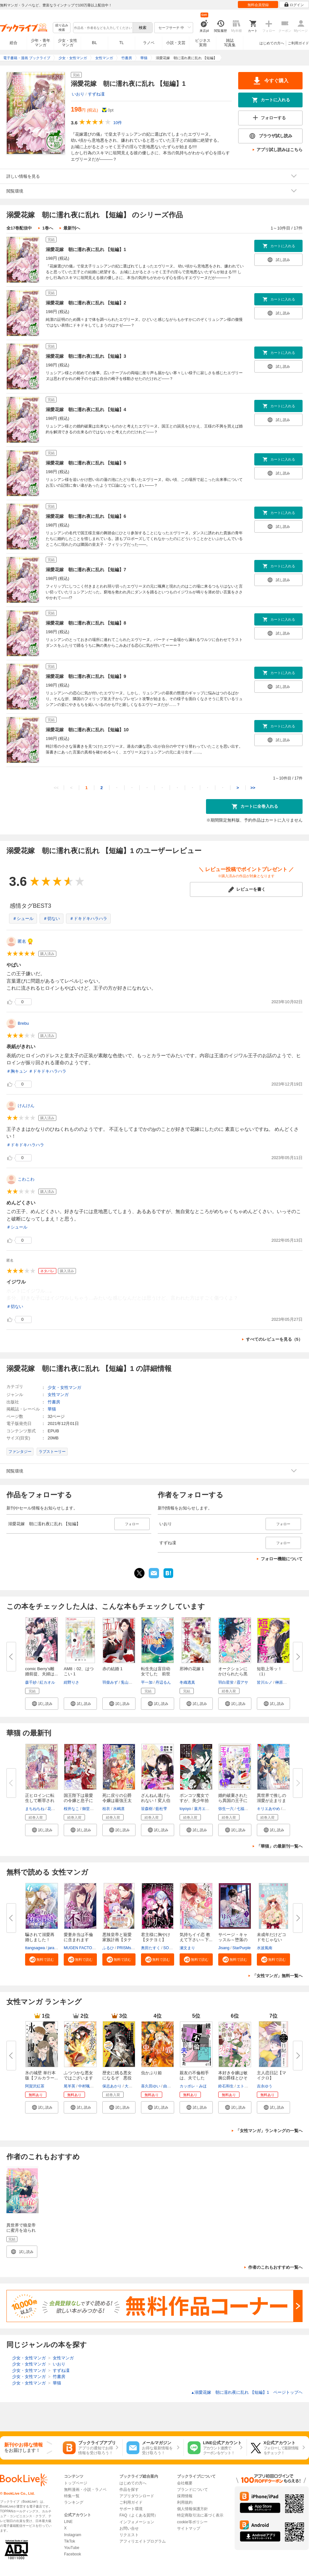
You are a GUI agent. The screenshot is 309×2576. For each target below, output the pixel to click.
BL (94, 42)
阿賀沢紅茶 (34, 2086)
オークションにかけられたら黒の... (233, 1673)
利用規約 (184, 2502)
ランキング (73, 2502)
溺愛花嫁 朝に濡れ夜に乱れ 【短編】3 (86, 356)
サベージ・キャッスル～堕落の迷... (233, 1939)
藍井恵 (289, 1808)
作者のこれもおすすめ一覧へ (275, 2267)
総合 (13, 43)
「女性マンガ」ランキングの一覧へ (269, 2130)
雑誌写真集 (230, 42)
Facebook (72, 2554)
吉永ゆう (264, 2086)
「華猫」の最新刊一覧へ (280, 1846)
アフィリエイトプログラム (142, 2541)
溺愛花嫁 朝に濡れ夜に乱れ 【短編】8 (86, 623)
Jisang (223, 1948)
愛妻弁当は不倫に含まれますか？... (78, 1939)
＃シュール (23, 918)
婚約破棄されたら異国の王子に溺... (233, 1800)
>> (252, 787)
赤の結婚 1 (112, 1668)
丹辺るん (163, 1682)
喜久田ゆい (150, 2086)
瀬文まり (187, 1948)
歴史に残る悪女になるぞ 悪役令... (117, 2077)
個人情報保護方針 (192, 2509)
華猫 (52, 1409)
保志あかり (112, 2086)
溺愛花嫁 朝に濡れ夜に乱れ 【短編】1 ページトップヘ (247, 2392)
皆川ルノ (264, 1682)
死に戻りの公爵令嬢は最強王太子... (117, 1800)
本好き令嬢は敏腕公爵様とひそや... (233, 2077)
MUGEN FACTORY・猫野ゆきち (92, 1948)
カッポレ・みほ (193, 2086)
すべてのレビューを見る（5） (274, 1339)
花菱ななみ (57, 1808)
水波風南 (264, 1948)
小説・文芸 (175, 43)
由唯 (167, 2086)
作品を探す (129, 2489)
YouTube (71, 2547)
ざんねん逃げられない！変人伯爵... (155, 1800)
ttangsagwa (35, 1948)
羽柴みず (110, 1682)
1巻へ (47, 228)
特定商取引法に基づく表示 (200, 2515)
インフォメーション (136, 2522)
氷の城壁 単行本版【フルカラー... (41, 2075)
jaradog (54, 1948)
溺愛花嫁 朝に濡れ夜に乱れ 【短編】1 (86, 249)
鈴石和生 (226, 2086)
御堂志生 (90, 1808)
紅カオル (47, 1682)
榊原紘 (281, 1682)
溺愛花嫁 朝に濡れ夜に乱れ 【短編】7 (86, 569)
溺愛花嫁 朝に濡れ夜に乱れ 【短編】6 (86, 516)
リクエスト (129, 2535)
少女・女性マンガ (67, 42)
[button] (41, 1704)
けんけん (26, 1105)
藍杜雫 (161, 1808)
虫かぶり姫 (151, 2072)
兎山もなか (130, 1682)
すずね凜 (96, 94)
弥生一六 (226, 1808)
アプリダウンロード (136, 2496)
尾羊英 (69, 2086)
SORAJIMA (173, 1948)
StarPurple (241, 1948)
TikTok (69, 2541)
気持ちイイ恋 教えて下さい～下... (196, 1937)
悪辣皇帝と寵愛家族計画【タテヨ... (117, 1939)
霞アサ (242, 1682)
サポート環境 (131, 2509)
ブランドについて (192, 2489)
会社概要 (184, 2483)
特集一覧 (72, 2496)
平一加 (147, 1682)
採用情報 (184, 2496)
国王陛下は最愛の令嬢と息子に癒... (78, 1800)
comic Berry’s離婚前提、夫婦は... (41, 1671)
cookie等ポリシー (192, 2522)
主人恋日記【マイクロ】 (271, 2075)
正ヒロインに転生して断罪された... (39, 1800)
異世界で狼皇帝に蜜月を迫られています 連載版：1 (21, 2233)
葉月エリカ (203, 1808)
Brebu (23, 1023)
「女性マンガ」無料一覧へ (277, 1975)
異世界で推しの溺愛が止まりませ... (271, 1800)
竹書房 (54, 1402)
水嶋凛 (119, 1808)
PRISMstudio (128, 1948)
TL (121, 43)
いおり (78, 94)
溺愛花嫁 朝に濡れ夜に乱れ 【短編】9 (86, 676)
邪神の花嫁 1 (192, 1668)
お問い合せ (129, 2528)
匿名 (22, 941)
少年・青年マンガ (40, 42)
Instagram (72, 2535)
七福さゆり (246, 1808)
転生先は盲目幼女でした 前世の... (155, 1673)
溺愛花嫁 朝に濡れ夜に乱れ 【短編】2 (86, 302)
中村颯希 (86, 2086)
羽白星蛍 (226, 1682)
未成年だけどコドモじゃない (271, 1937)
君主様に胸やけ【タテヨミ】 (155, 1937)
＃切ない (51, 918)
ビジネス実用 (203, 42)
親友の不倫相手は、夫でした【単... (194, 2077)
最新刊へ (71, 228)
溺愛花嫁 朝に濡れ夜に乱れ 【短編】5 (86, 462)
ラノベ (148, 43)
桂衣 (106, 1808)
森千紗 (31, 1682)
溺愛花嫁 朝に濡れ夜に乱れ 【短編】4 (86, 409)
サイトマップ (188, 2528)
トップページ (75, 2483)
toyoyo (185, 1808)
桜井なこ (71, 1808)
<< (56, 787)
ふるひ (108, 1948)
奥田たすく (150, 1948)
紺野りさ (71, 1682)
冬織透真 (187, 1682)
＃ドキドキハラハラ (88, 918)
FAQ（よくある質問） (138, 2515)
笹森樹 (147, 1808)
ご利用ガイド (298, 43)
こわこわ (26, 1179)
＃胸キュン (16, 1071)
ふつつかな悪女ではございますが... (78, 2077)
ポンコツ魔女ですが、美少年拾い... (194, 1800)
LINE (68, 2521)
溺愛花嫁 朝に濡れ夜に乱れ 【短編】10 (87, 729)
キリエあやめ (268, 1808)
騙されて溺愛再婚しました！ (39, 1937)
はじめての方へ (271, 43)
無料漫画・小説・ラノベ (85, 2489)
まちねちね (34, 1808)
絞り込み (61, 27)
